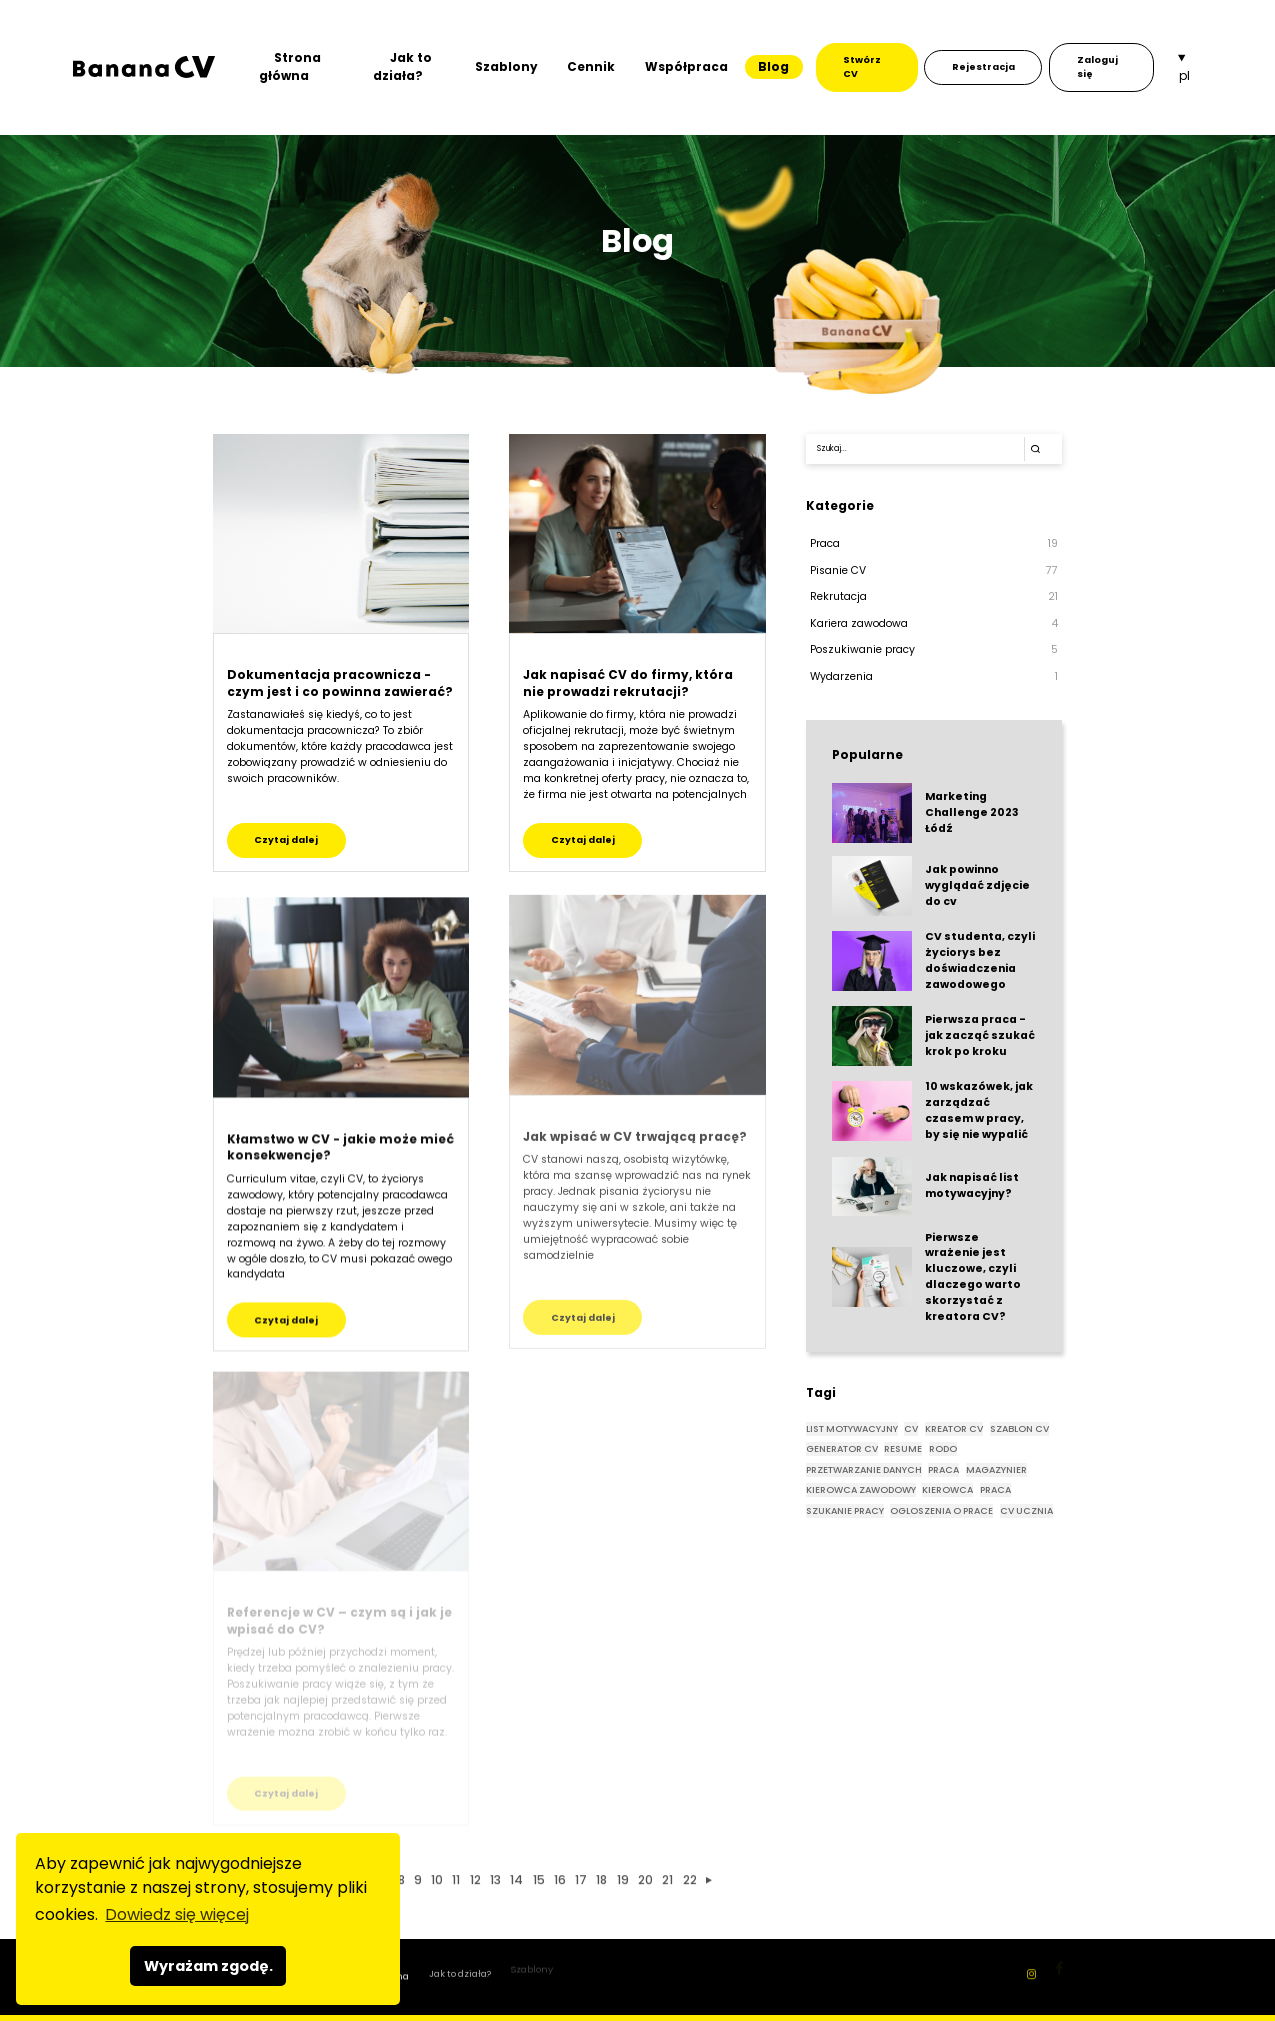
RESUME (903, 1448)
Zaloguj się (1097, 66)
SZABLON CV (1019, 1428)
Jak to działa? (402, 66)
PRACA (995, 1489)
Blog (773, 66)
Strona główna (290, 66)
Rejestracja (983, 66)
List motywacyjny (852, 1428)
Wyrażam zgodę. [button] (208, 1966)
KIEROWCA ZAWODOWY (861, 1489)
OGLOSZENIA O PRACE (941, 1510)
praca (943, 1469)
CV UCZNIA (1026, 1510)
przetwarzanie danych (864, 1469)
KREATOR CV (954, 1428)
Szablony (506, 66)
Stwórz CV (862, 66)
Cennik (591, 66)
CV (911, 1428)
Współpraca (686, 66)
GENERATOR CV (842, 1448)
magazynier (996, 1469)
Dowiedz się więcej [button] (177, 1914)
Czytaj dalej (286, 839)
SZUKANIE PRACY (845, 1510)
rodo (943, 1448)
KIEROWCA (947, 1489)
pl (1184, 75)
